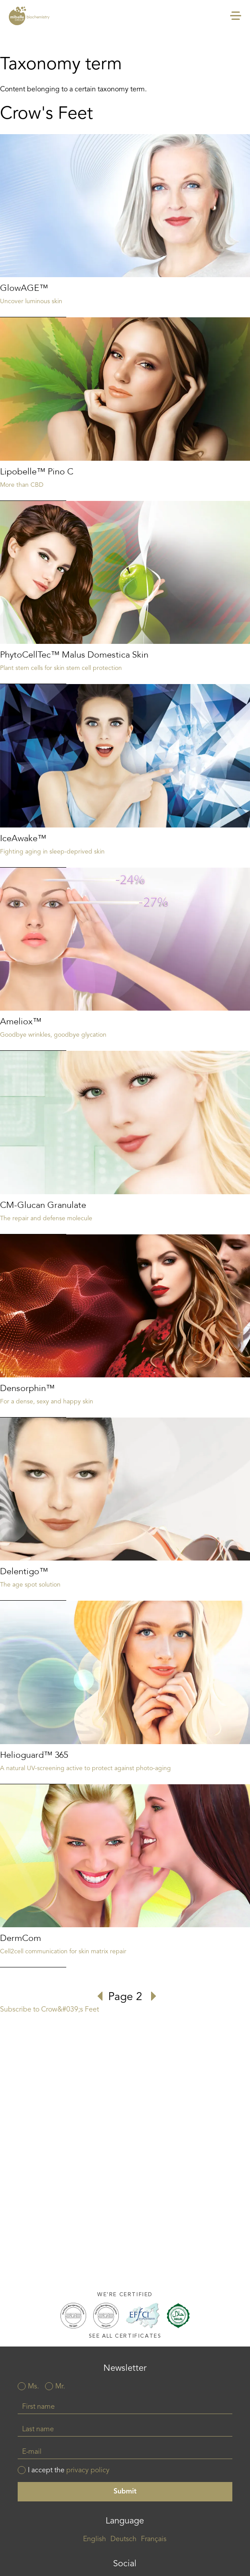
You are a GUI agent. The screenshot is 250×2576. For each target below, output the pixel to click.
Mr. (60, 2386)
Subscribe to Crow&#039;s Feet (49, 2009)
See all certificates (125, 2336)
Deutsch (123, 2539)
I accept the (69, 2470)
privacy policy (88, 2470)
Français (154, 2539)
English (94, 2539)
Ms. (33, 2386)
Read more (125, 225)
